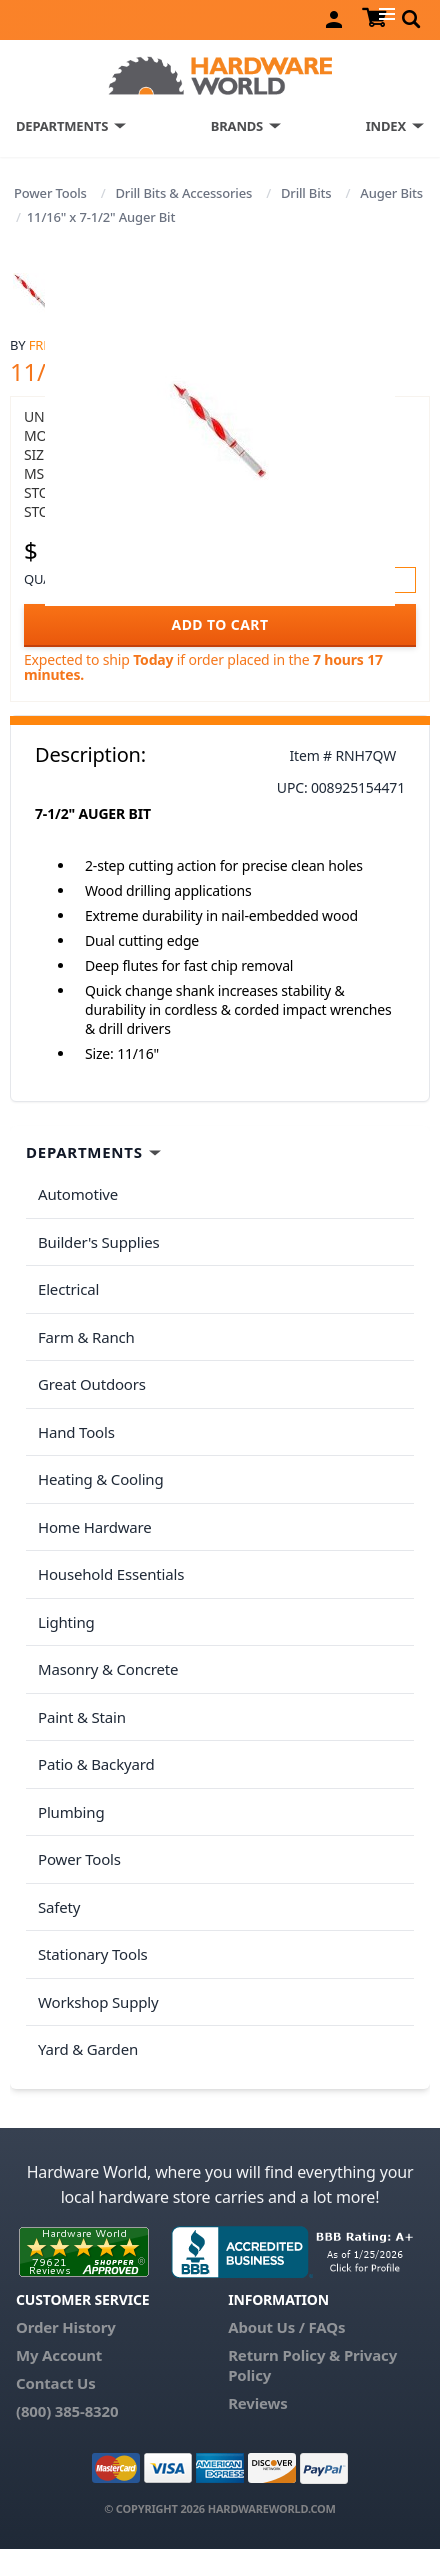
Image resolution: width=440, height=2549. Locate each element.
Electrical (68, 1289)
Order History (66, 2327)
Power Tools (50, 193)
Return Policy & (284, 2355)
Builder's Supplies (99, 1242)
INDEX (386, 126)
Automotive (78, 1194)
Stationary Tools (93, 1954)
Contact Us (56, 2383)
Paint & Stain (82, 1717)
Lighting (66, 1622)
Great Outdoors (92, 1384)
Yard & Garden (88, 2049)
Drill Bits (306, 193)
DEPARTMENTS (62, 126)
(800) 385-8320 (67, 2411)
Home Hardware (95, 1527)
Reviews (257, 2403)
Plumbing (71, 1812)
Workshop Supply (98, 2002)
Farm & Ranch (86, 1337)
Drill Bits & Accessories (184, 193)
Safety (59, 1907)
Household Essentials (111, 1574)
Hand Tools (76, 1432)
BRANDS (237, 126)
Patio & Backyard (96, 1764)
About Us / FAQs (286, 2327)
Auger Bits (391, 193)
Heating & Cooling (101, 1479)
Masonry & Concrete (108, 1669)
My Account (59, 2355)
